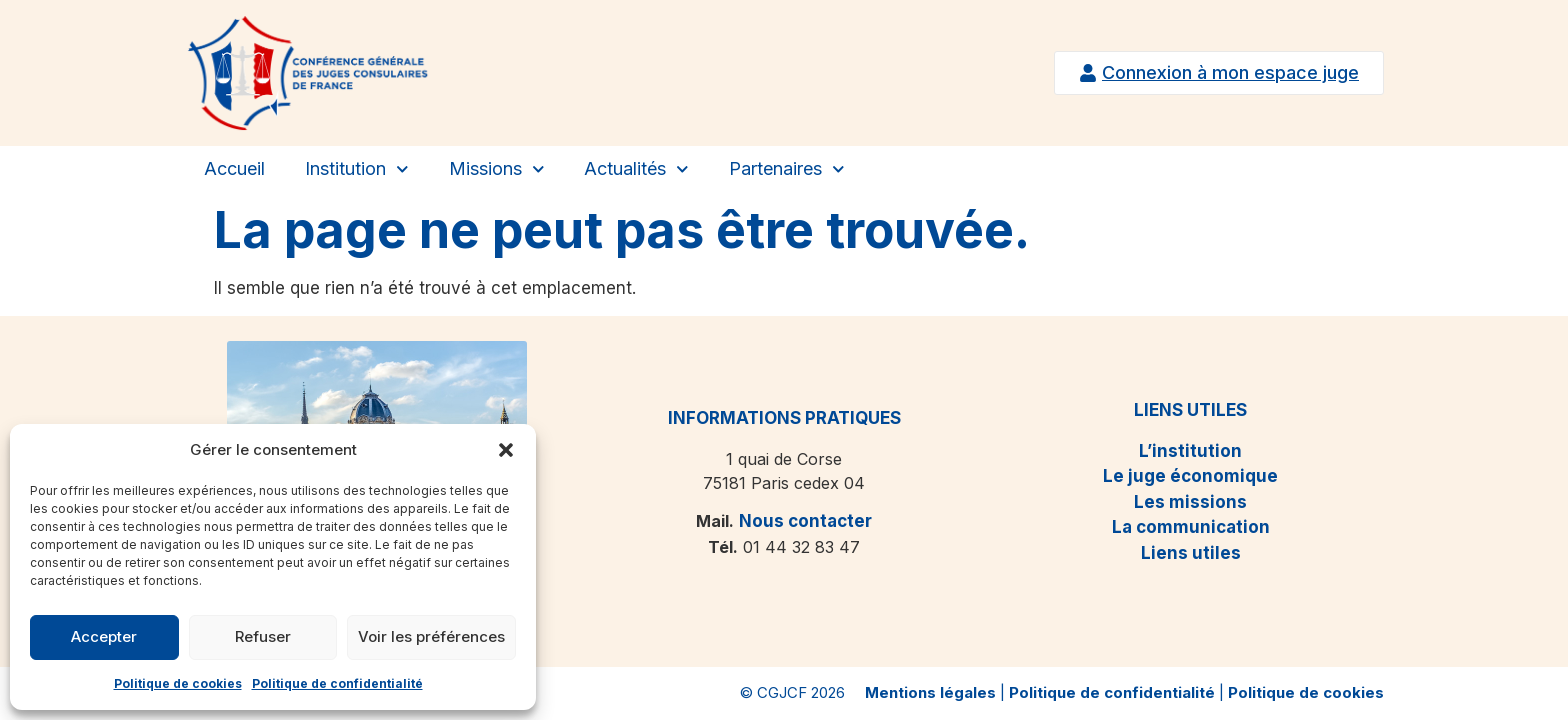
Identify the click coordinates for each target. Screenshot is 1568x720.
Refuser (263, 636)
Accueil (234, 168)
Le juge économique (1190, 476)
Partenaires (787, 169)
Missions (497, 169)
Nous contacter (805, 521)
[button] (506, 450)
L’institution (1190, 451)
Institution (357, 169)
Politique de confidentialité (337, 683)
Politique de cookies (178, 683)
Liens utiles (1191, 553)
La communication (1191, 527)
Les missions (1190, 502)
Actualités (636, 169)
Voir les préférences (431, 636)
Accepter (104, 636)
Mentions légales (930, 692)
